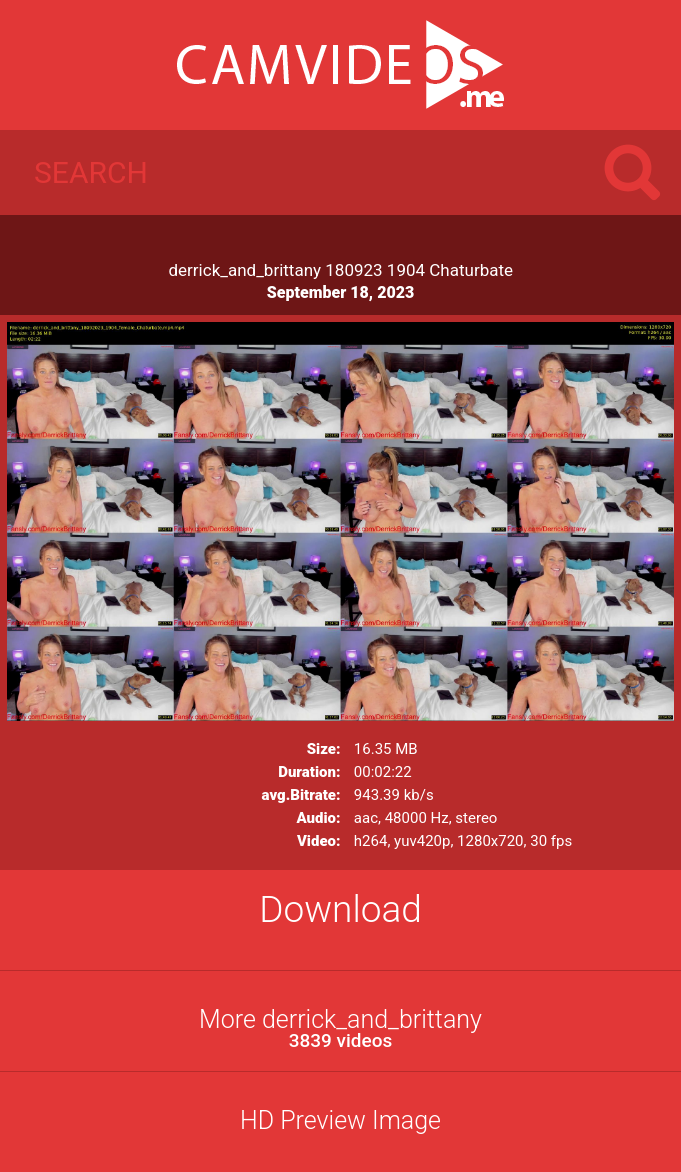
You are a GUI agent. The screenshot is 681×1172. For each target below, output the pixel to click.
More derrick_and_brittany (340, 1028)
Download (340, 909)
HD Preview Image (340, 1120)
